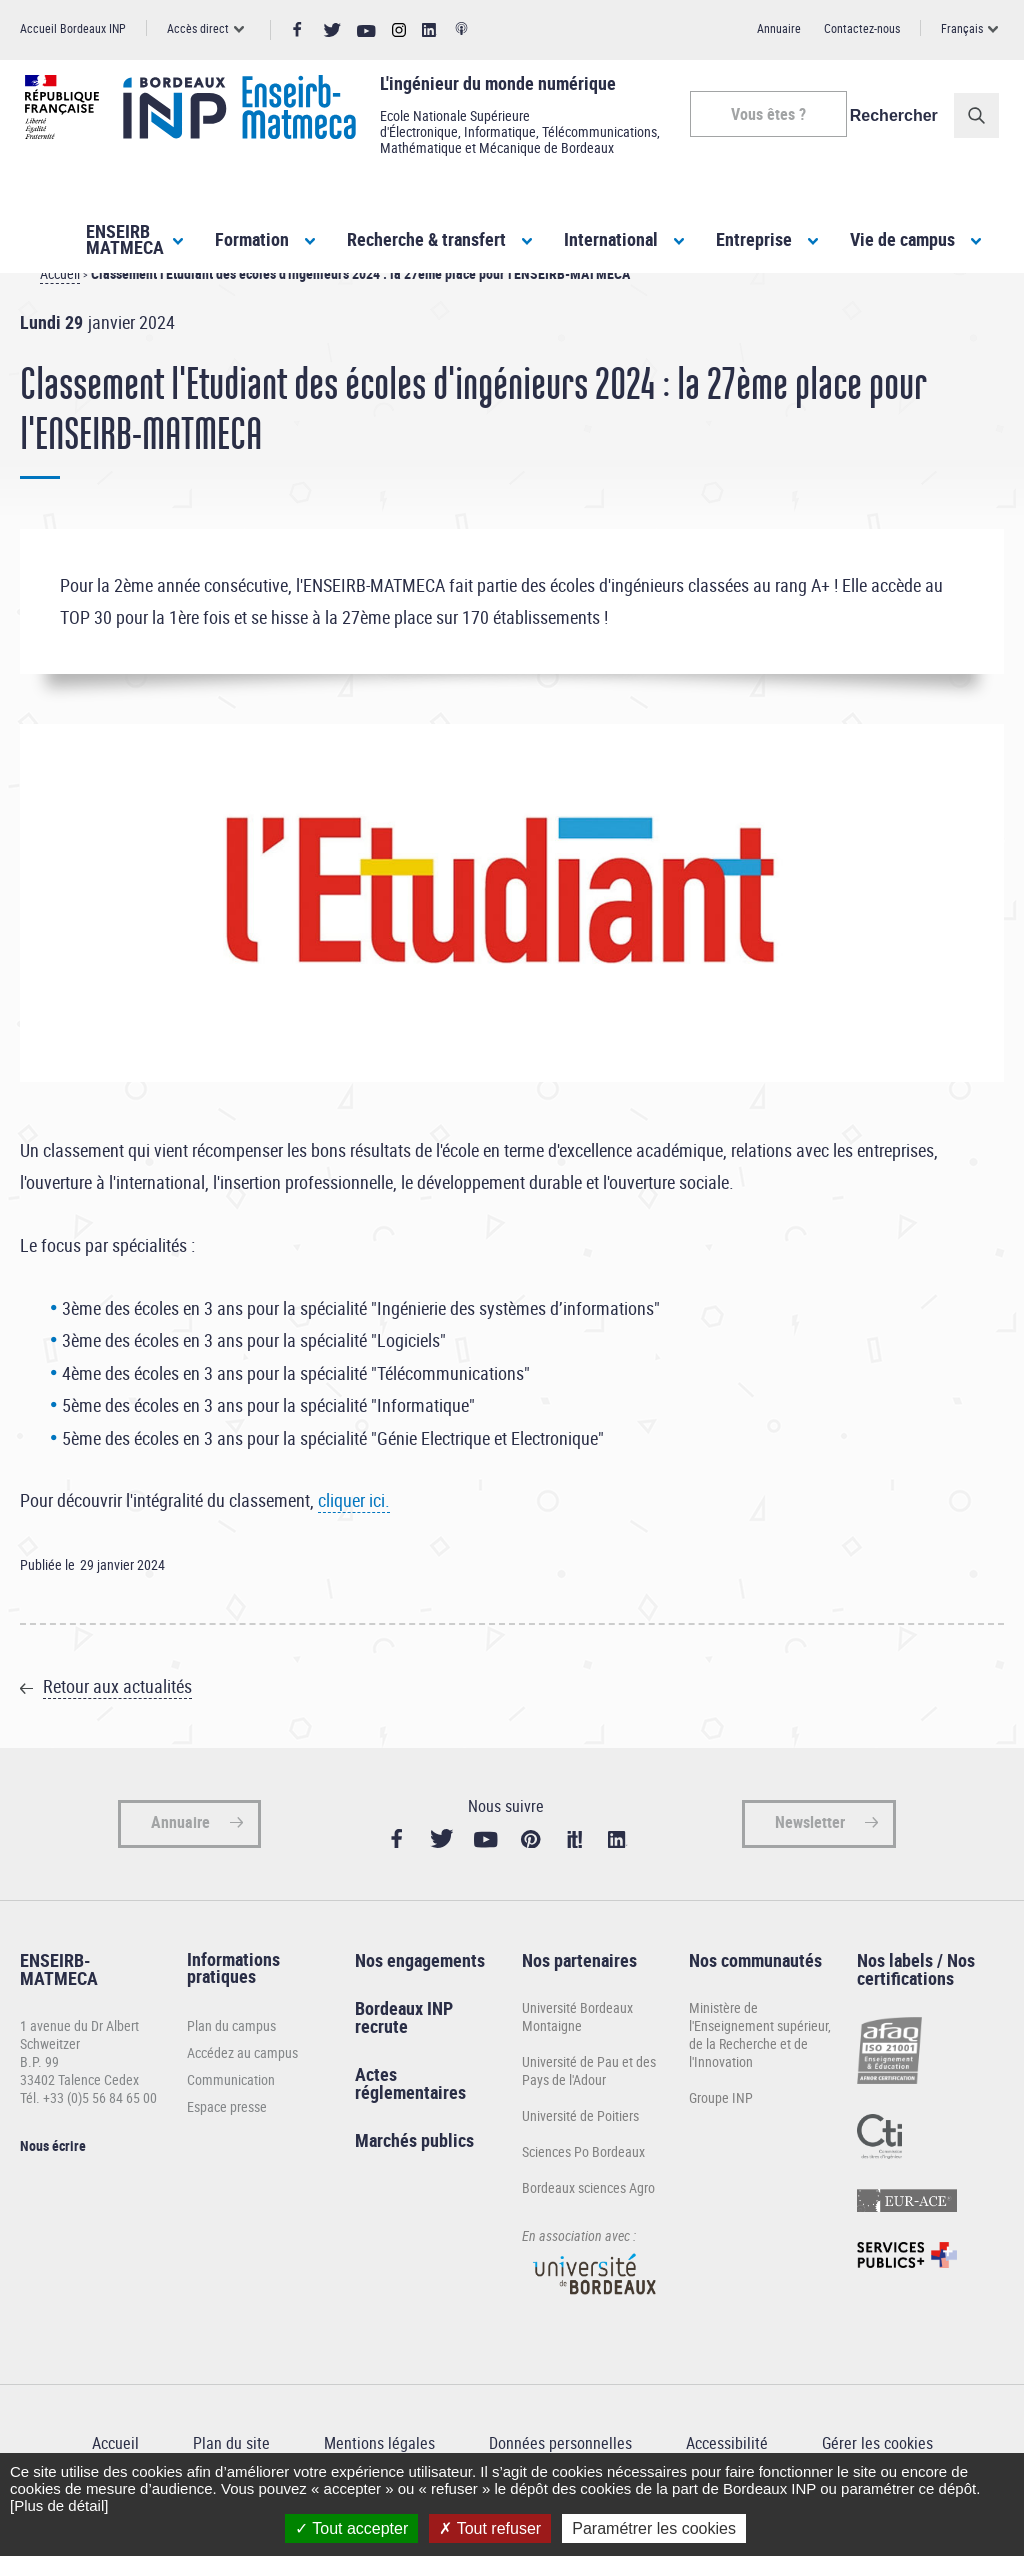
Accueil (60, 309)
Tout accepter (351, 2528)
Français (962, 28)
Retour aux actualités (117, 1722)
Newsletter (810, 1858)
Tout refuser (490, 2528)
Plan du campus (231, 2061)
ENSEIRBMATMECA (125, 239)
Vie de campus (902, 239)
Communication (231, 2115)
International (611, 239)
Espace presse (227, 2142)
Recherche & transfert (426, 239)
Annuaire (779, 28)
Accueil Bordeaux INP (73, 28)
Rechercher (899, 115)
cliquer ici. (354, 1536)
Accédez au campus (242, 2088)
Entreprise (754, 239)
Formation (252, 239)
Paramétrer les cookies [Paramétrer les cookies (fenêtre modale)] (654, 2528)
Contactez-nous (862, 28)
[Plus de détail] (59, 2505)
